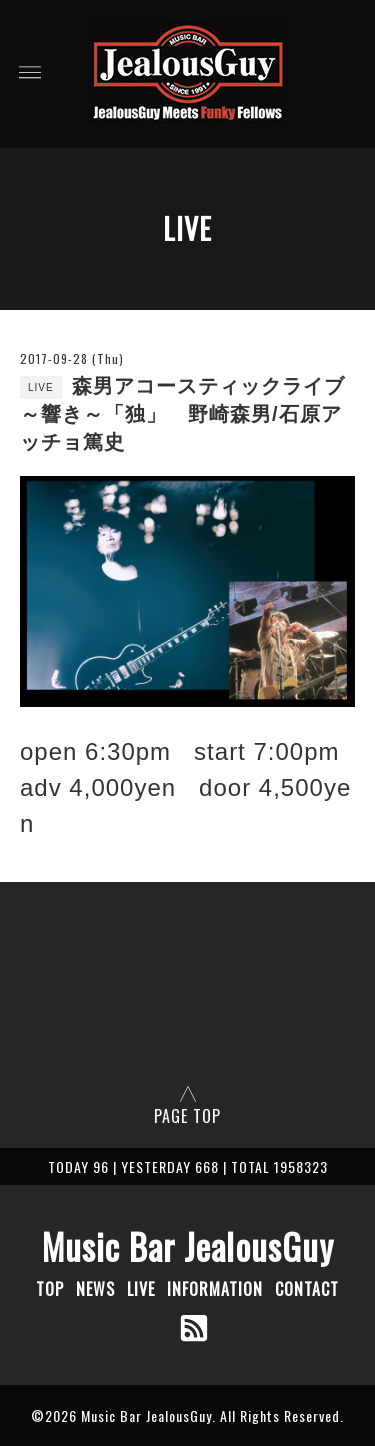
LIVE (141, 1289)
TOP (50, 1289)
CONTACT (307, 1289)
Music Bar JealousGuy (188, 1246)
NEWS (95, 1289)
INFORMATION (215, 1289)
